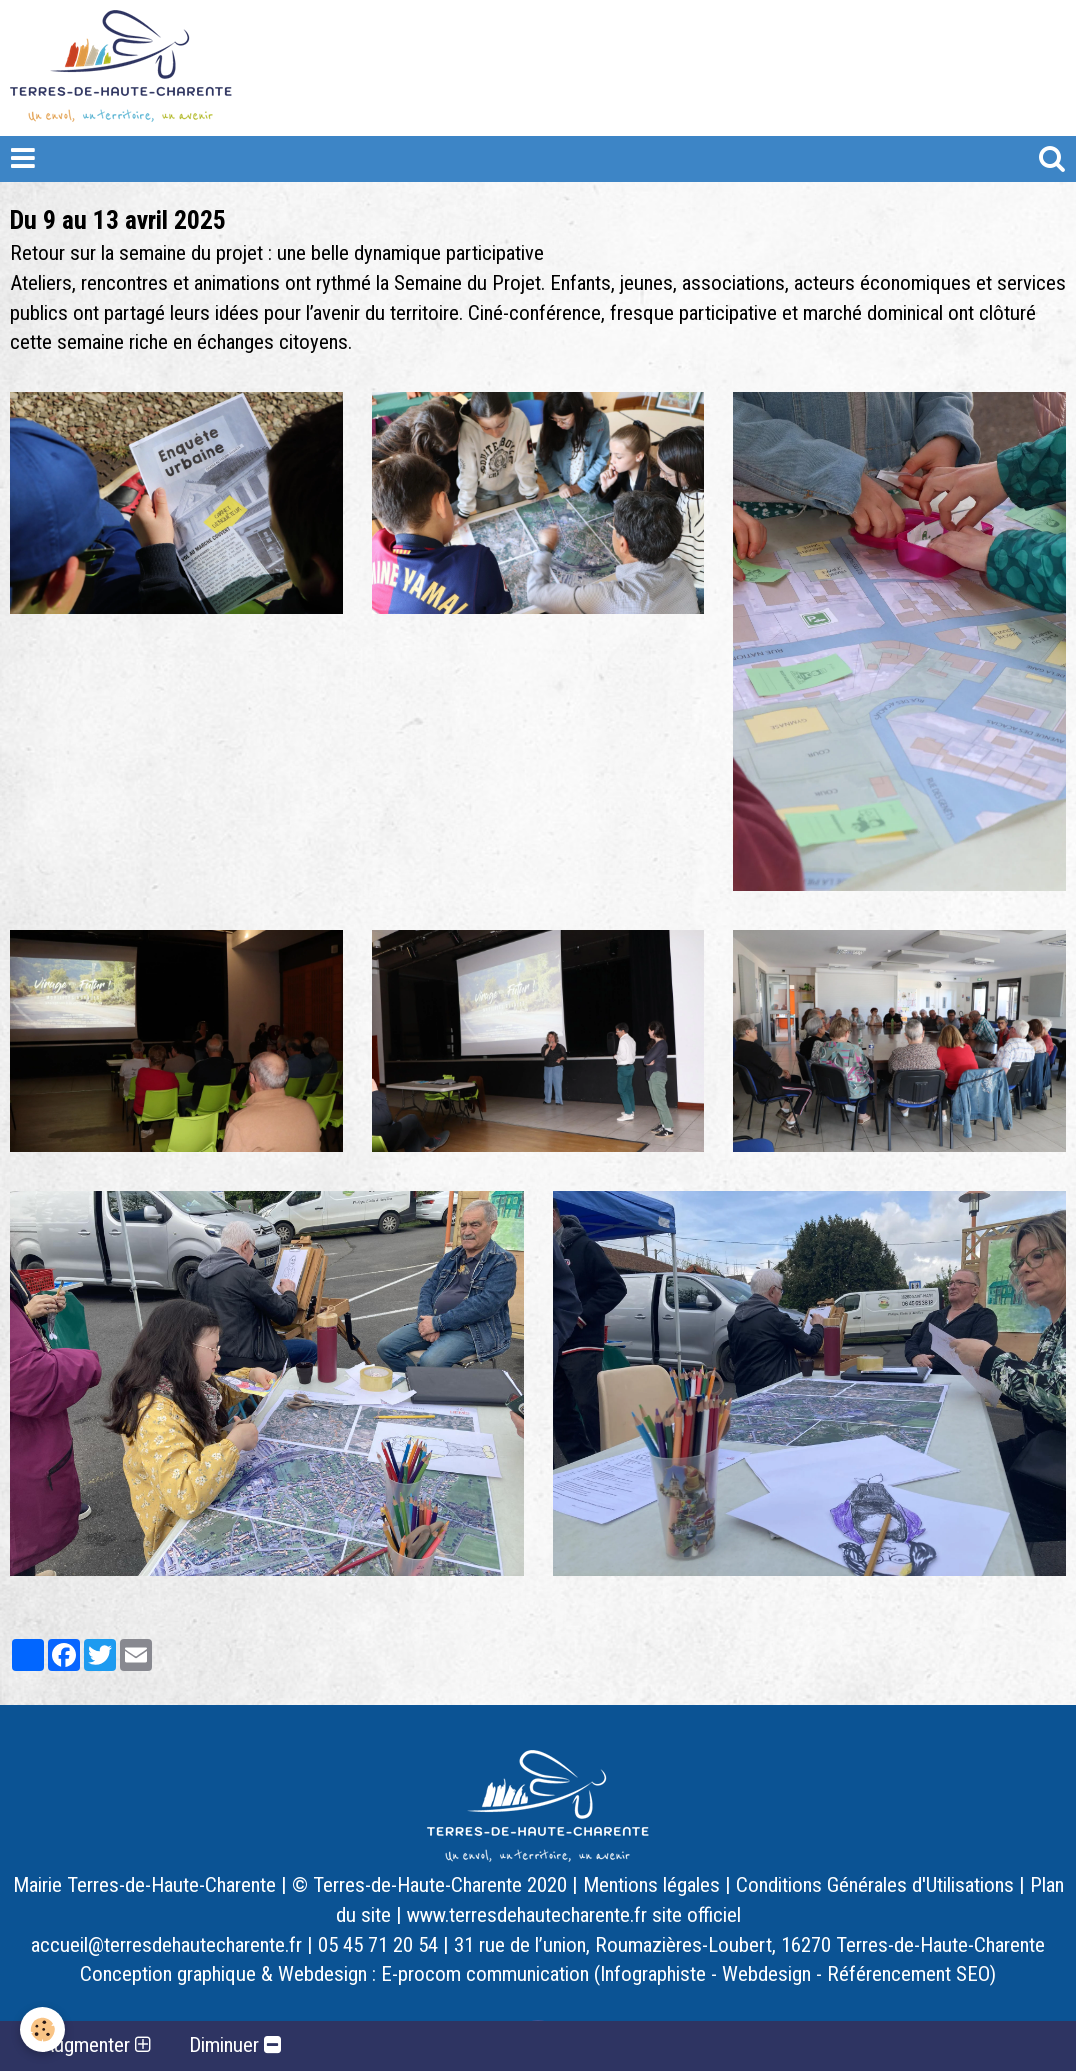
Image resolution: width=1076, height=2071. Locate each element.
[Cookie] (42, 2029)
